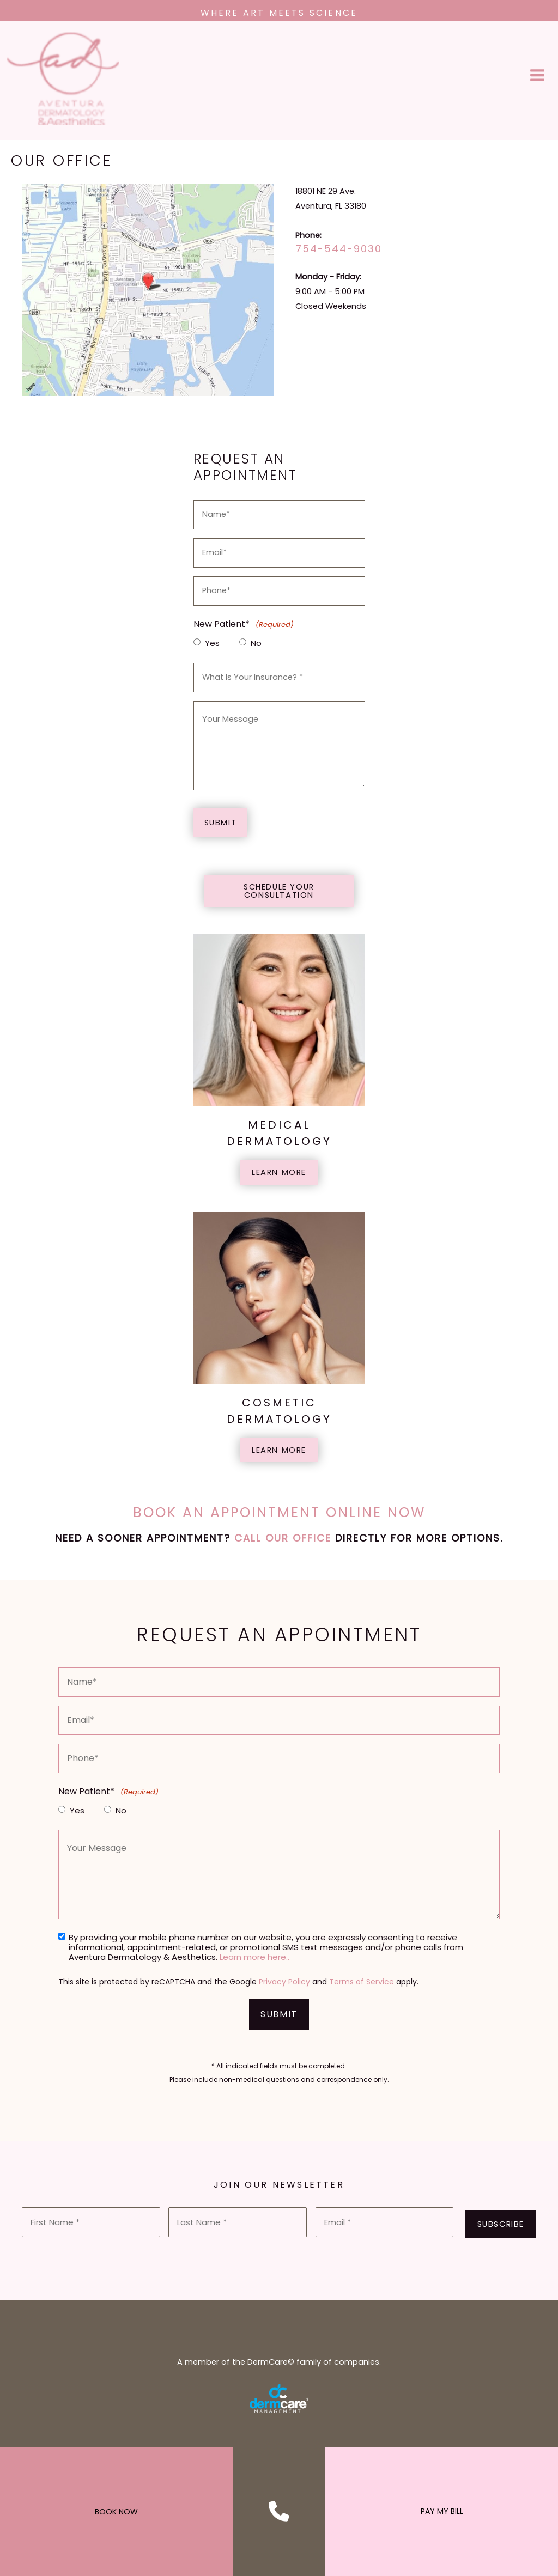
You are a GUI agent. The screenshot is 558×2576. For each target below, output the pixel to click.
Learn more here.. (254, 1960)
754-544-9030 (338, 252)
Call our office (282, 1541)
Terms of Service (361, 1985)
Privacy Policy (284, 1985)
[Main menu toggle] (538, 77)
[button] (279, 894)
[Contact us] (279, 2511)
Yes (212, 646)
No (256, 646)
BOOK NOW (116, 2511)
